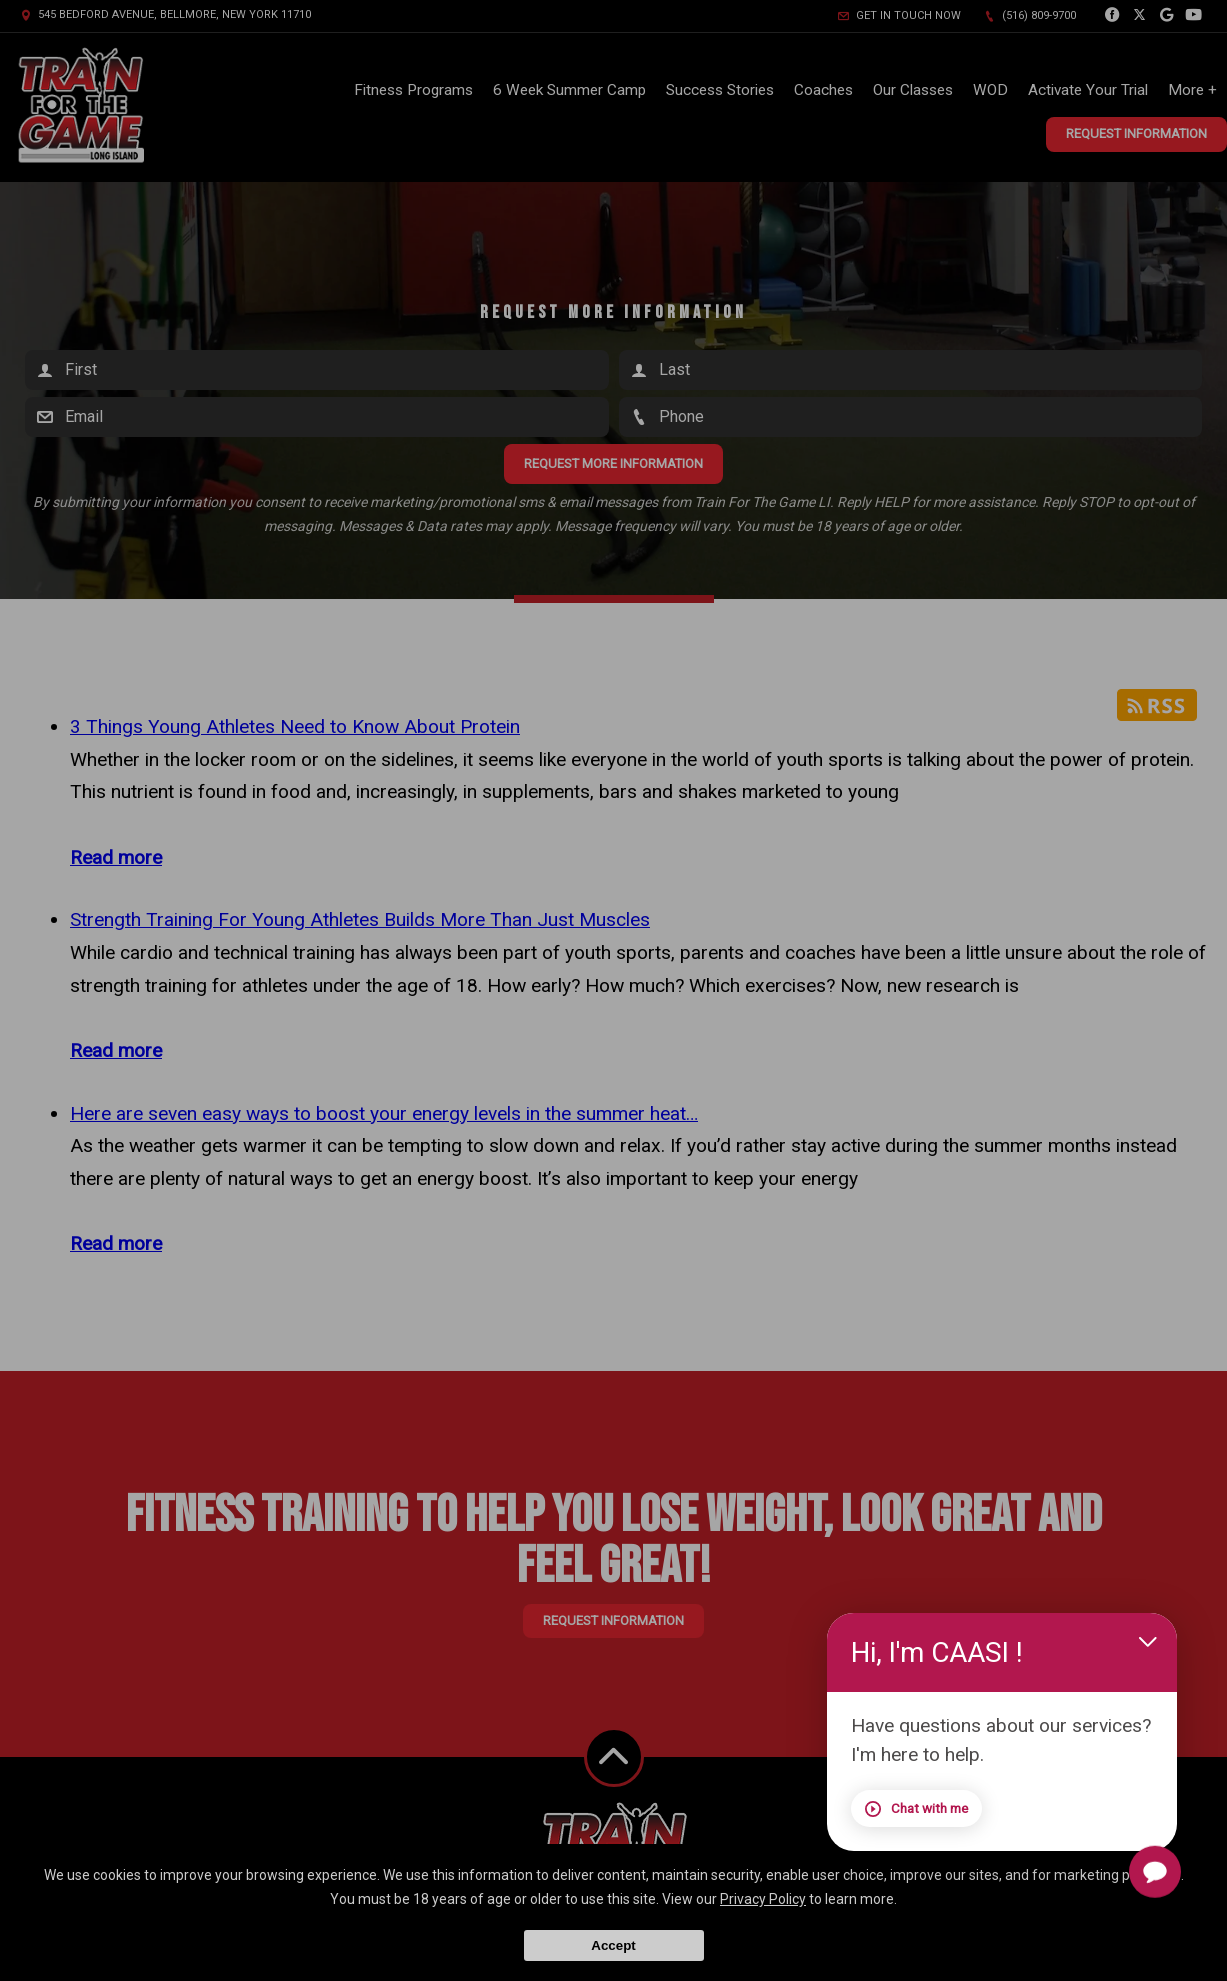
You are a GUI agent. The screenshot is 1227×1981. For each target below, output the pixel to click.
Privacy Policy (763, 1899)
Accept (613, 1945)
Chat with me (916, 1809)
